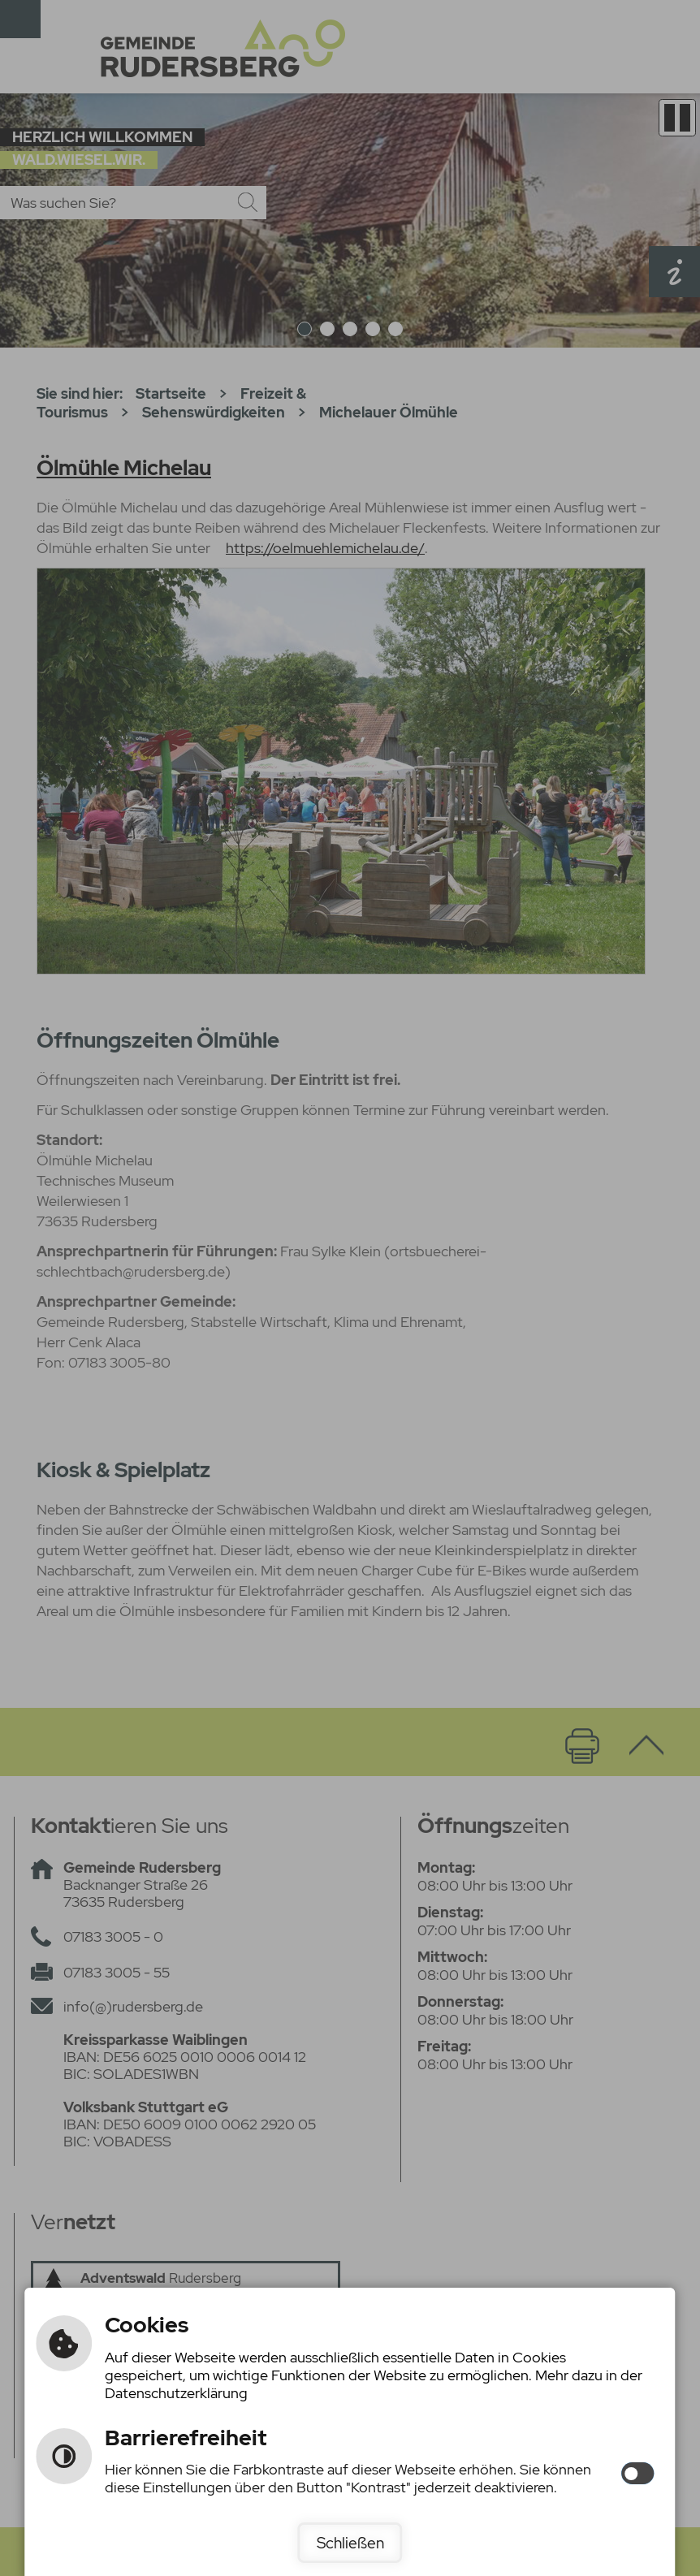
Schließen (350, 2542)
